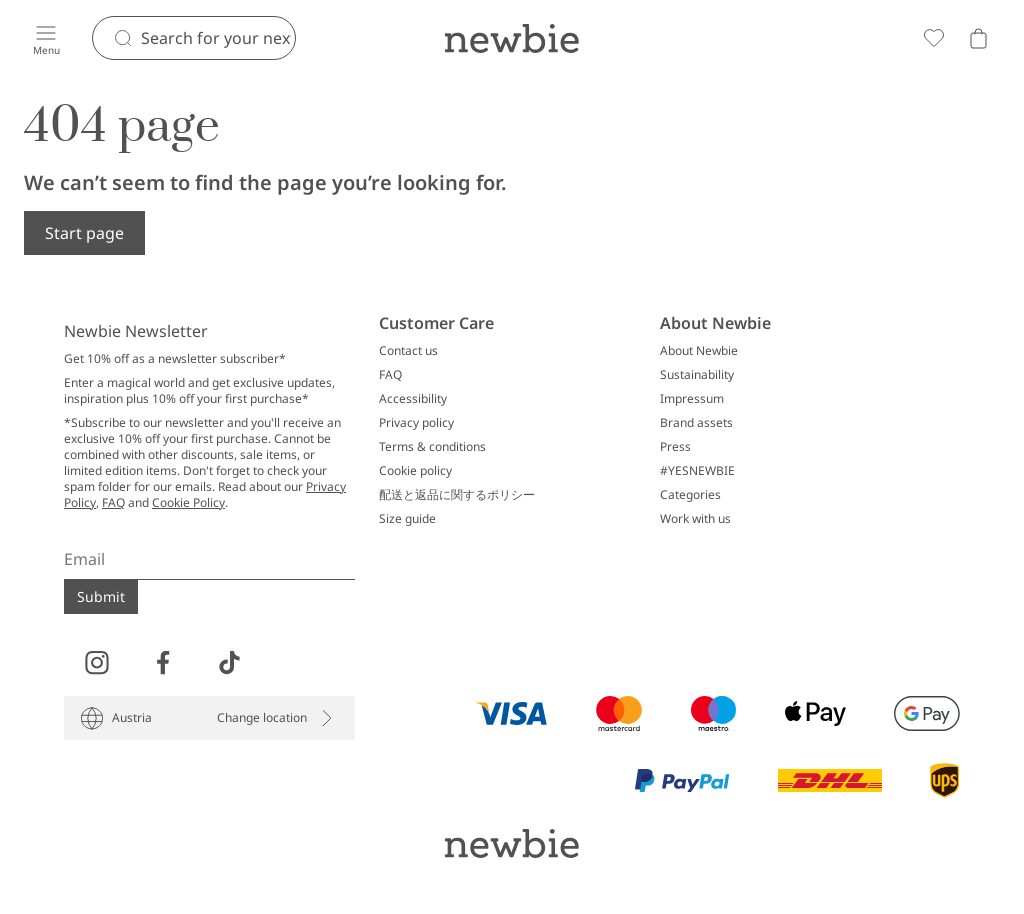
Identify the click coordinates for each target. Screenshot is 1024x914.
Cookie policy (415, 471)
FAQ (113, 502)
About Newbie (699, 351)
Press (675, 447)
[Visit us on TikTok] (229, 663)
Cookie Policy (188, 502)
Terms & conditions (432, 447)
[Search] (218, 38)
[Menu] (46, 38)
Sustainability (697, 375)
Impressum (692, 399)
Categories (690, 495)
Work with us (695, 519)
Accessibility (413, 399)
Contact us (408, 351)
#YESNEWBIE (697, 471)
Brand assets (696, 423)
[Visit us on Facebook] (163, 663)
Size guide (407, 519)
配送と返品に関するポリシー (457, 495)
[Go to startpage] (511, 38)
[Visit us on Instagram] (97, 663)
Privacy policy (416, 423)
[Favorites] (934, 38)
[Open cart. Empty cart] (978, 38)
